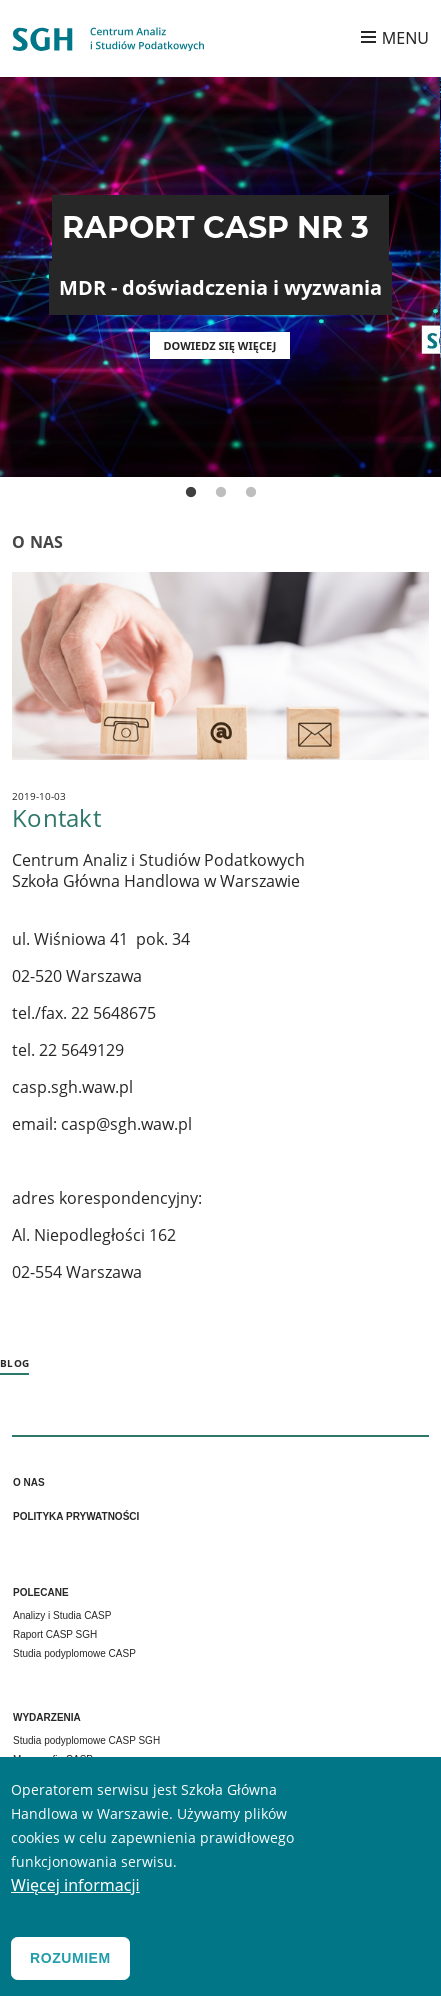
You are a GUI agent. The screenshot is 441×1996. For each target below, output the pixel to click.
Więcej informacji (75, 1894)
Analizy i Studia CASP (62, 1615)
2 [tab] (221, 493)
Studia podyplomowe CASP (74, 1653)
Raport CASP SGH (55, 1634)
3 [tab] (251, 493)
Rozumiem (70, 1967)
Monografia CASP (53, 1759)
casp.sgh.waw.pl (72, 1087)
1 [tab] (191, 493)
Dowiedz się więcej (220, 345)
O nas (29, 1482)
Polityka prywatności (76, 1516)
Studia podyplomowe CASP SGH (86, 1740)
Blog (14, 1363)
